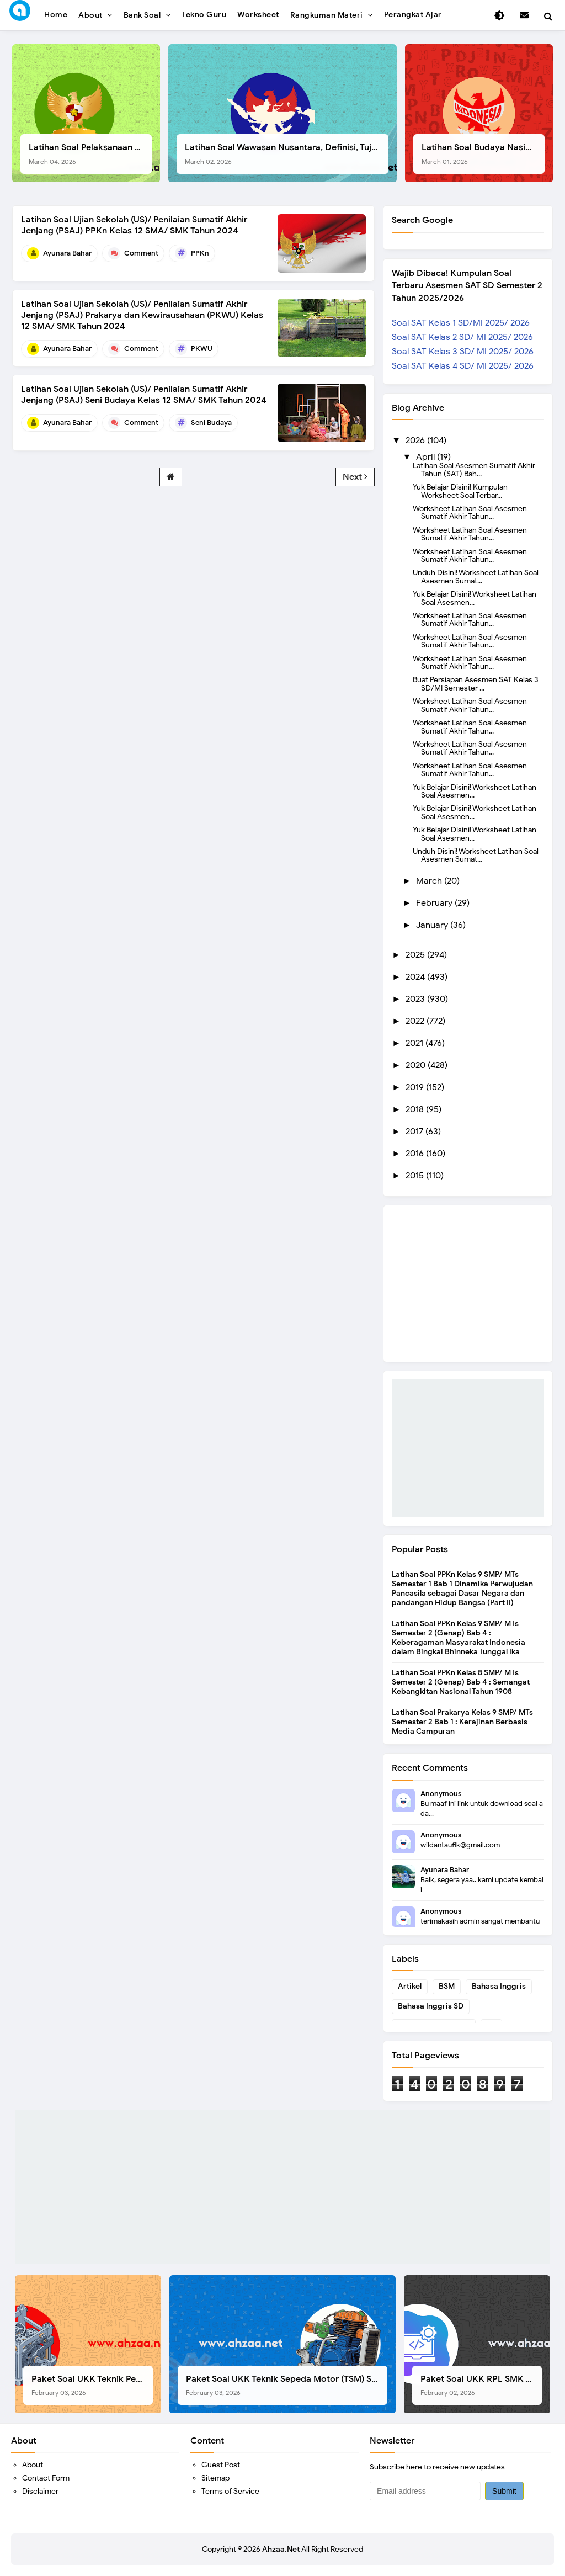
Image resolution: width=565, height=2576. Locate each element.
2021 (415, 1043)
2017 (415, 1131)
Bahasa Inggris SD (430, 2006)
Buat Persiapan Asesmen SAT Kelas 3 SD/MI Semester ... (475, 683)
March (430, 880)
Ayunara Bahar (444, 1869)
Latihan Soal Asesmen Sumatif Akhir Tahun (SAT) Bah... (474, 469)
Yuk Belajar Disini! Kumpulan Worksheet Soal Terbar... (460, 491)
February (435, 903)
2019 (416, 1087)
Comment (141, 253)
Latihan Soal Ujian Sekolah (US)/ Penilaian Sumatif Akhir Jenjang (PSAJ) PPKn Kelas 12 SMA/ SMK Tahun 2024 (134, 225)
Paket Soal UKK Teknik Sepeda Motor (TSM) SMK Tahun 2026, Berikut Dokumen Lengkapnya (286, 2385)
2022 (416, 1021)
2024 (416, 976)
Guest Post (220, 2464)
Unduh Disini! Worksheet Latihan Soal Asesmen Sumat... (476, 576)
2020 (417, 1065)
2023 (416, 999)
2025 (416, 954)
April (426, 457)
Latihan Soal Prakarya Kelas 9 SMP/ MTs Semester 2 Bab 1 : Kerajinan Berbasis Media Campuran (462, 1722)
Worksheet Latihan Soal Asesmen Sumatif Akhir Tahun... (470, 512)
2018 (416, 1109)
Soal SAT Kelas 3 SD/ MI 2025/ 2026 (463, 351)
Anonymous (440, 1793)
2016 (416, 1153)
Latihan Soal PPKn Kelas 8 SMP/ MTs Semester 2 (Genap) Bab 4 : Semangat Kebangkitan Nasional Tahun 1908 (461, 1682)
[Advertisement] (468, 1448)
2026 (416, 440)
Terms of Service (230, 2491)
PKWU (201, 348)
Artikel (410, 1986)
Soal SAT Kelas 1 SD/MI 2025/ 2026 (461, 322)
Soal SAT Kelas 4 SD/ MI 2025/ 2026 (463, 365)
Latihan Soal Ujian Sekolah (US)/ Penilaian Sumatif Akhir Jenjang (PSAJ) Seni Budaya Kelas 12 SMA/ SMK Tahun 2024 (143, 395)
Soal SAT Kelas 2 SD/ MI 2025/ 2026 (462, 337)
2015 (416, 1175)
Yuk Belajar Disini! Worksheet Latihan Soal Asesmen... (474, 598)
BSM (447, 1986)
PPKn (200, 253)
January (433, 925)
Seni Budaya (211, 422)
